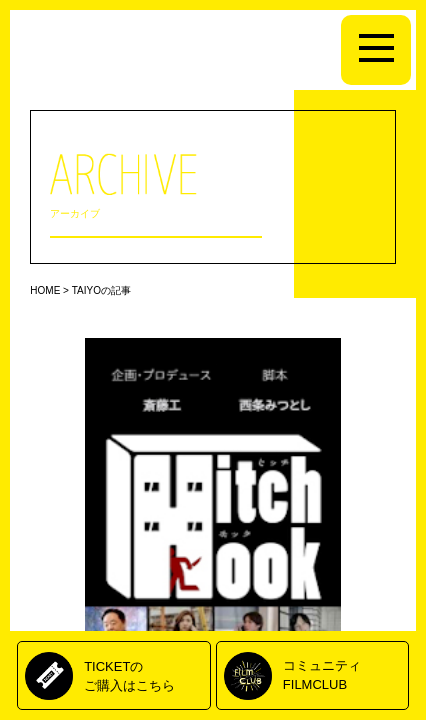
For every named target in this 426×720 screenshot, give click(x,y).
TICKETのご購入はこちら (129, 675)
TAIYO (86, 290)
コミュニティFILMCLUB (322, 674)
